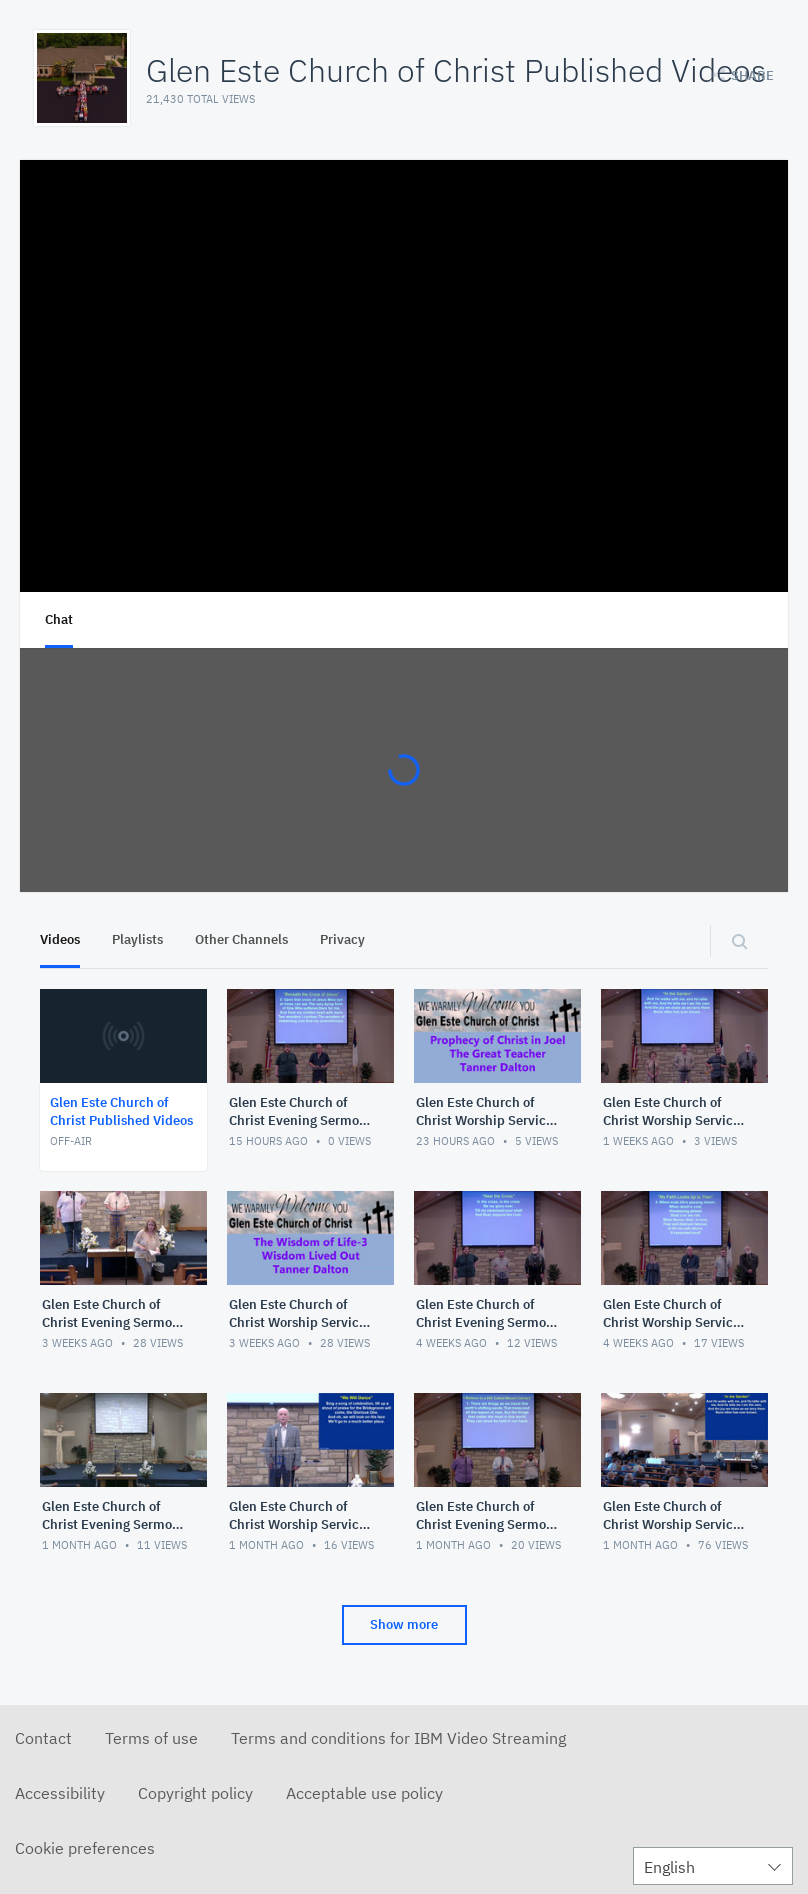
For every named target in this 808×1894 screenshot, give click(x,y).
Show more (404, 1624)
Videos (60, 939)
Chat (59, 619)
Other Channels (241, 939)
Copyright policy (195, 1793)
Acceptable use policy (364, 1793)
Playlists (137, 939)
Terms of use (151, 1738)
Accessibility (60, 1793)
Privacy (342, 939)
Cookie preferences (85, 1848)
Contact (43, 1738)
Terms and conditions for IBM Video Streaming (398, 1738)
